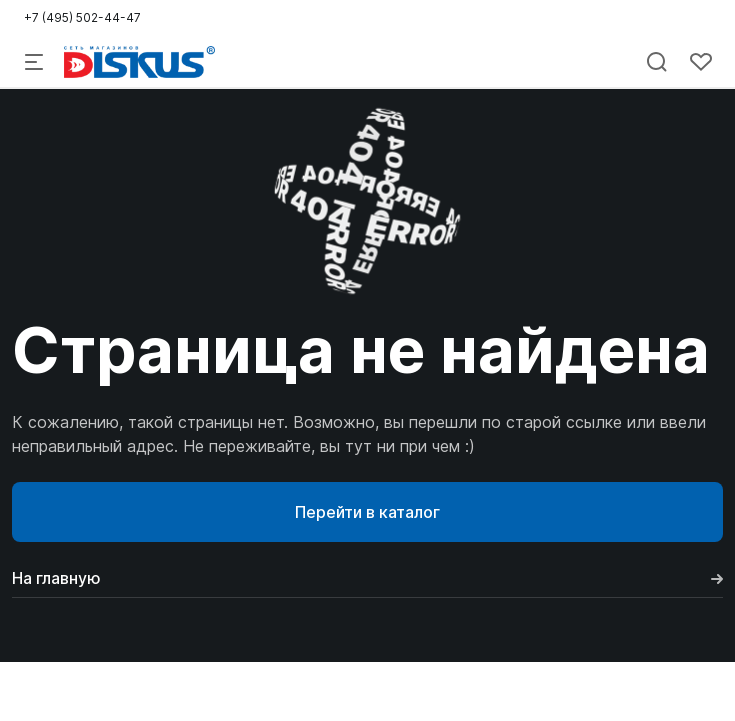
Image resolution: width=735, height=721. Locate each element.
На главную (367, 578)
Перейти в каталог (367, 512)
